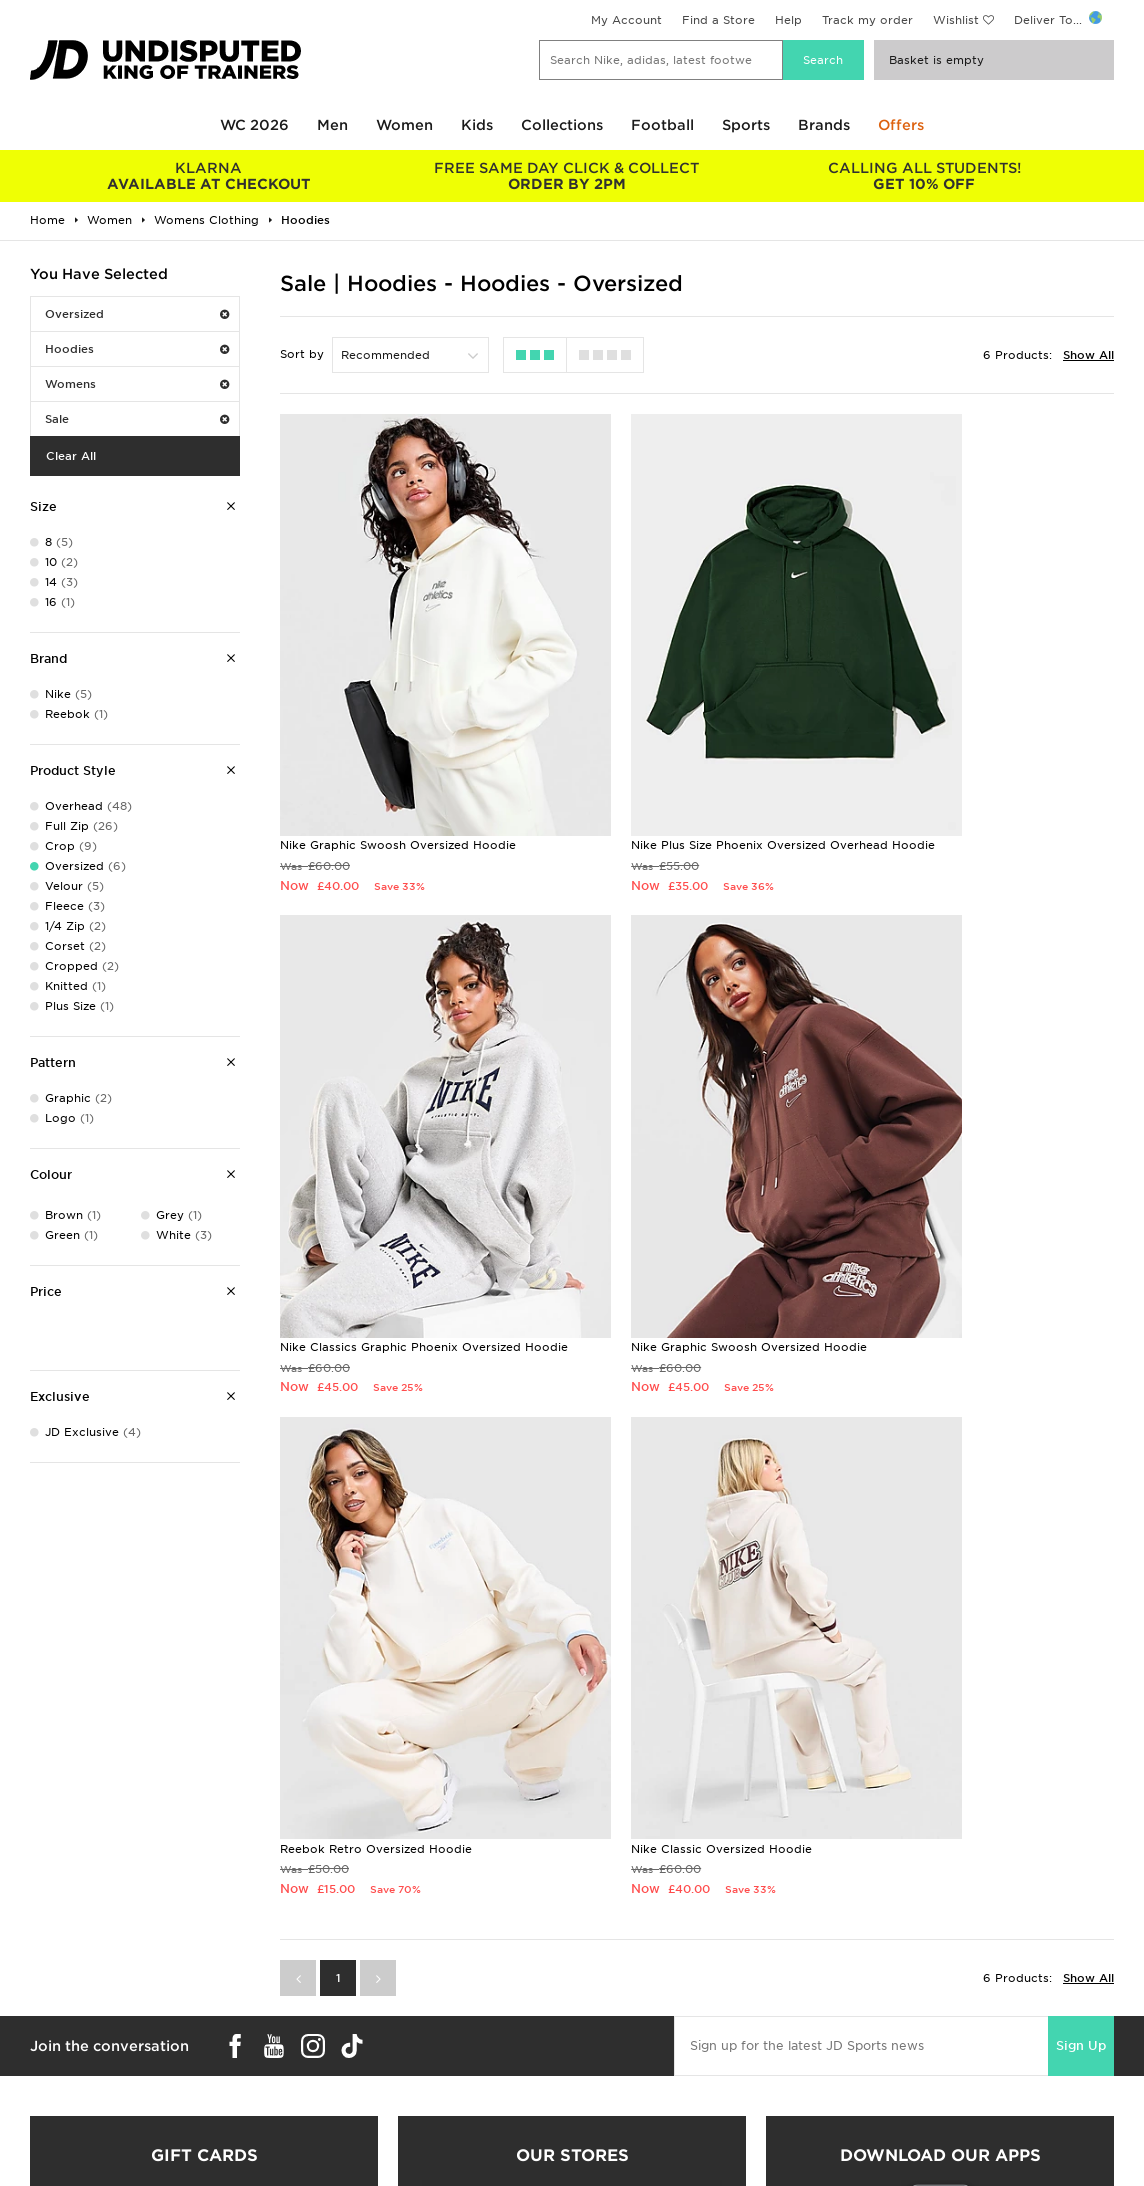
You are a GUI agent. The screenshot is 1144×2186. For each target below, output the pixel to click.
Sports (746, 125)
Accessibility (885, 2079)
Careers (595, 2037)
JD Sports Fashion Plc (637, 2058)
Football (662, 125)
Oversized (137, 314)
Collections (562, 125)
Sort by (302, 354)
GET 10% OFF (924, 176)
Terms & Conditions (905, 2037)
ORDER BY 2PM (567, 176)
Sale (137, 419)
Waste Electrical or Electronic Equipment (418, 2121)
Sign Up (1081, 1390)
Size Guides (53, 2058)
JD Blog (43, 2142)
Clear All (71, 456)
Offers (901, 125)
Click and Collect (346, 2058)
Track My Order (342, 2100)
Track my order (867, 20)
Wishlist (956, 20)
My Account (626, 20)
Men (332, 125)
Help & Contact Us (351, 2079)
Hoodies (137, 349)
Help (788, 20)
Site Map (873, 2121)
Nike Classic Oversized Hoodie (939, 1194)
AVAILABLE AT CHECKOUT (209, 176)
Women (404, 125)
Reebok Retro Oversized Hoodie (660, 1194)
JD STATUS (51, 2100)
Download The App (77, 2121)
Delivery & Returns (350, 2037)
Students (46, 2037)
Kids (477, 125)
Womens (137, 384)
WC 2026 (254, 125)
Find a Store (718, 20)
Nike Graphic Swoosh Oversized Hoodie (398, 760)
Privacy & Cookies (902, 2058)
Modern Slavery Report (916, 2142)
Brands (824, 125)
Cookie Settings (895, 2100)
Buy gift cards (204, 1831)
